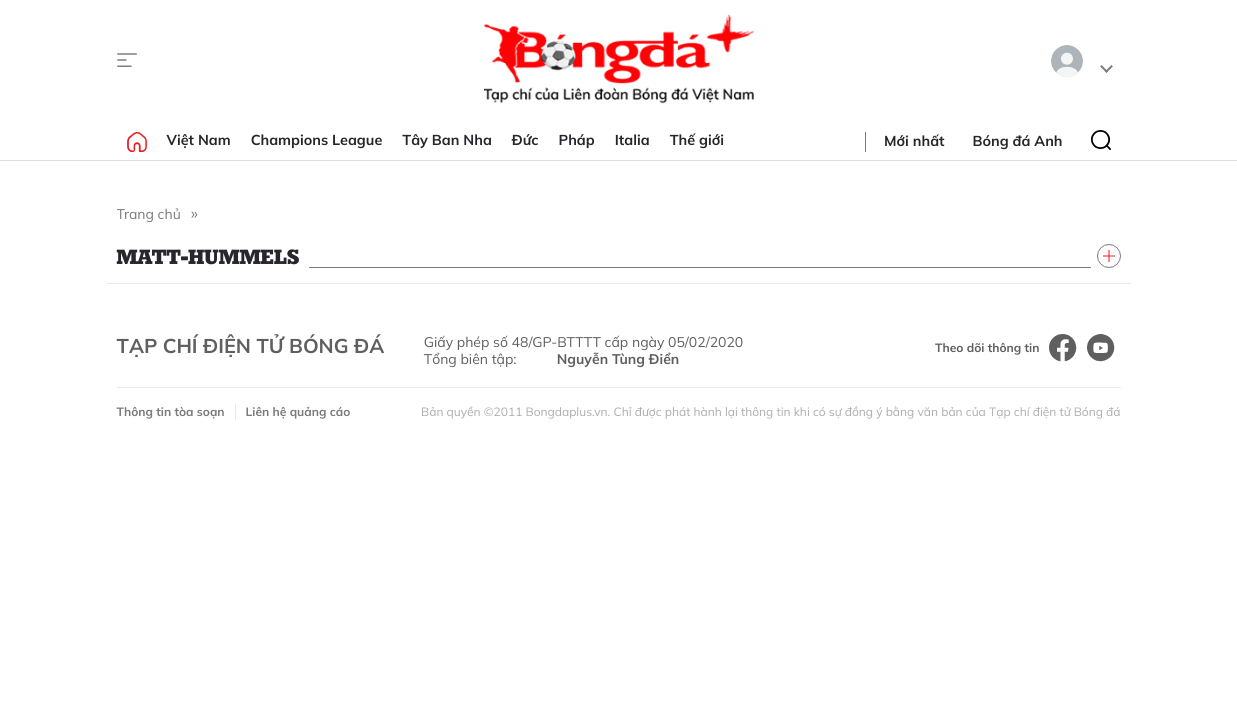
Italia (632, 140)
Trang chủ (149, 214)
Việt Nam (199, 140)
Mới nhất (914, 141)
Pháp (577, 140)
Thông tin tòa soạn (171, 411)
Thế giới (697, 140)
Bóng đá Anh (1018, 141)
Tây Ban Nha (447, 140)
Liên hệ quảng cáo (298, 411)
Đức (525, 140)
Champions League (317, 140)
